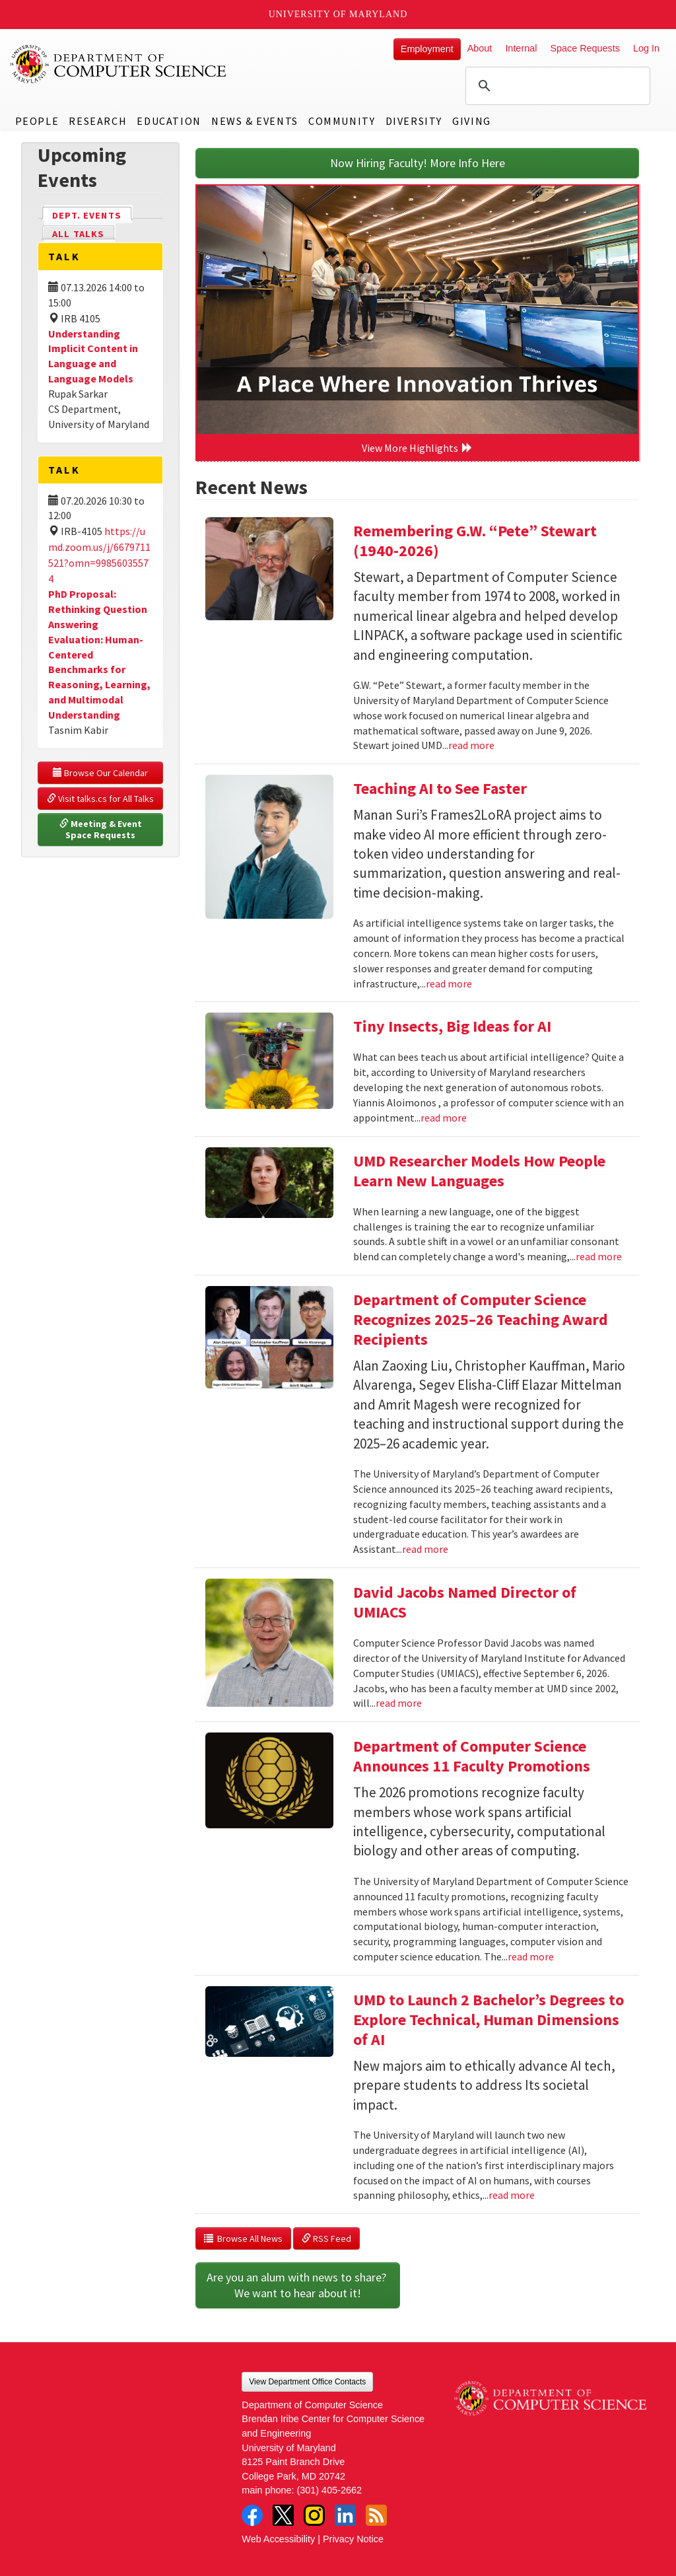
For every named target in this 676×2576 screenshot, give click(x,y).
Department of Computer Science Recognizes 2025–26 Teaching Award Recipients (480, 1319)
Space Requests (585, 48)
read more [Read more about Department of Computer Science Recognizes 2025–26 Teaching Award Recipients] (425, 1549)
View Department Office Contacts (307, 2381)
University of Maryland (338, 14)
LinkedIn (345, 2515)
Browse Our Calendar (100, 773)
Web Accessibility (278, 2539)
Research (98, 120)
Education (169, 120)
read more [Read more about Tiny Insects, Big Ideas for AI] (444, 1117)
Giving (471, 120)
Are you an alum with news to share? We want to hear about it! (298, 2285)
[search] (556, 86)
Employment (427, 49)
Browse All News (243, 2238)
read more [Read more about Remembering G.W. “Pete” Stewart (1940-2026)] (471, 745)
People (37, 120)
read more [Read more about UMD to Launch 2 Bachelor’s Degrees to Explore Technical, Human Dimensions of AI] (512, 2194)
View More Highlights (417, 447)
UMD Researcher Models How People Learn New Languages (479, 1171)
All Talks (78, 234)
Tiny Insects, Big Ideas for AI (452, 1026)
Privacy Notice (353, 2539)
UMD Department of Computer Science (119, 64)
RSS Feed (326, 2238)
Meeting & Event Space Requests (101, 829)
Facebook (252, 2515)
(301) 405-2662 (329, 2490)
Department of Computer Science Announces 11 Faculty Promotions (471, 1756)
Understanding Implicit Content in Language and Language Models (93, 356)
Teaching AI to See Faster (440, 788)
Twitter (283, 2515)
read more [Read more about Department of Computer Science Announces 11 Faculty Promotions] (531, 1956)
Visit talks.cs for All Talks (100, 799)
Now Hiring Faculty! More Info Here (417, 162)
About (479, 48)
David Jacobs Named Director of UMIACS (464, 1602)
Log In (646, 48)
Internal (521, 48)
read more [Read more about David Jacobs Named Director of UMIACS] (399, 1702)
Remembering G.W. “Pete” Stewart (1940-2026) (475, 540)
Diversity (414, 120)
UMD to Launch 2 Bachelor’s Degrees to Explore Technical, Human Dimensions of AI (488, 2019)
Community (341, 120)
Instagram (314, 2515)
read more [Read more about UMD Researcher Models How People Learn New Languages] (599, 1256)
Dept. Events (92, 214)
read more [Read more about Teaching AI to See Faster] (449, 983)
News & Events (254, 120)
